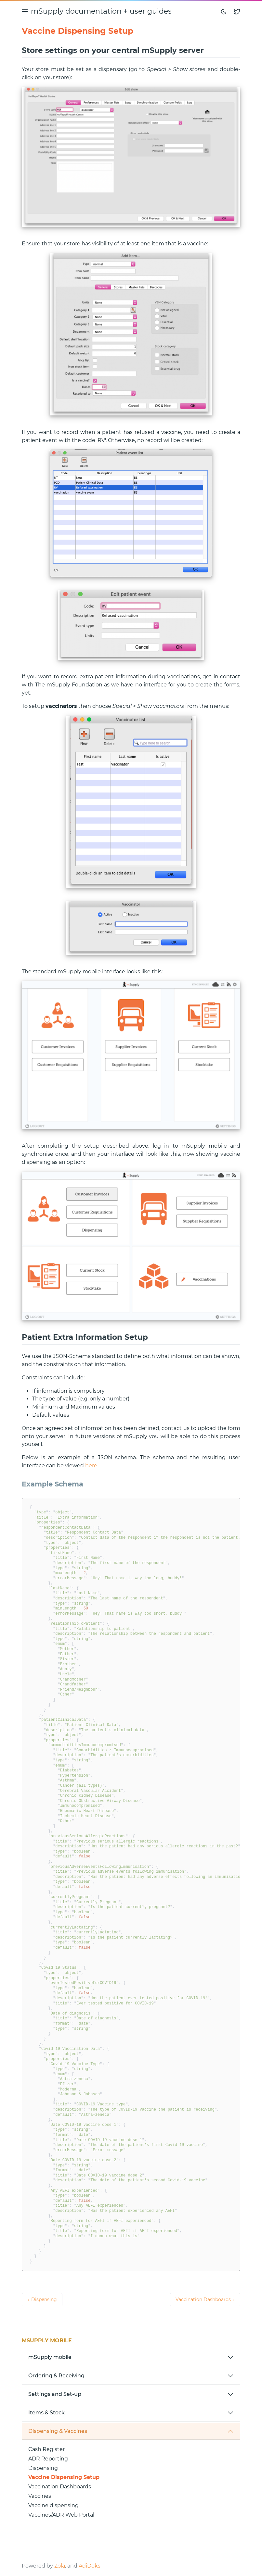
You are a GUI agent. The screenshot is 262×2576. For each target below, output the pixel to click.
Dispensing (43, 2468)
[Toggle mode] (224, 11)
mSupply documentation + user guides (101, 11)
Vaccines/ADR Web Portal (61, 2515)
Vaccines (39, 2496)
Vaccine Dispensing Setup (63, 2477)
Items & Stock (46, 2413)
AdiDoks (89, 2566)
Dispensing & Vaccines (57, 2431)
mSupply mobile (50, 2357)
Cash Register (46, 2449)
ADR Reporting (48, 2459)
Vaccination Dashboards (59, 2487)
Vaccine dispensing (53, 2505)
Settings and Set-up (54, 2394)
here (91, 1465)
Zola (59, 2566)
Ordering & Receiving (56, 2376)
